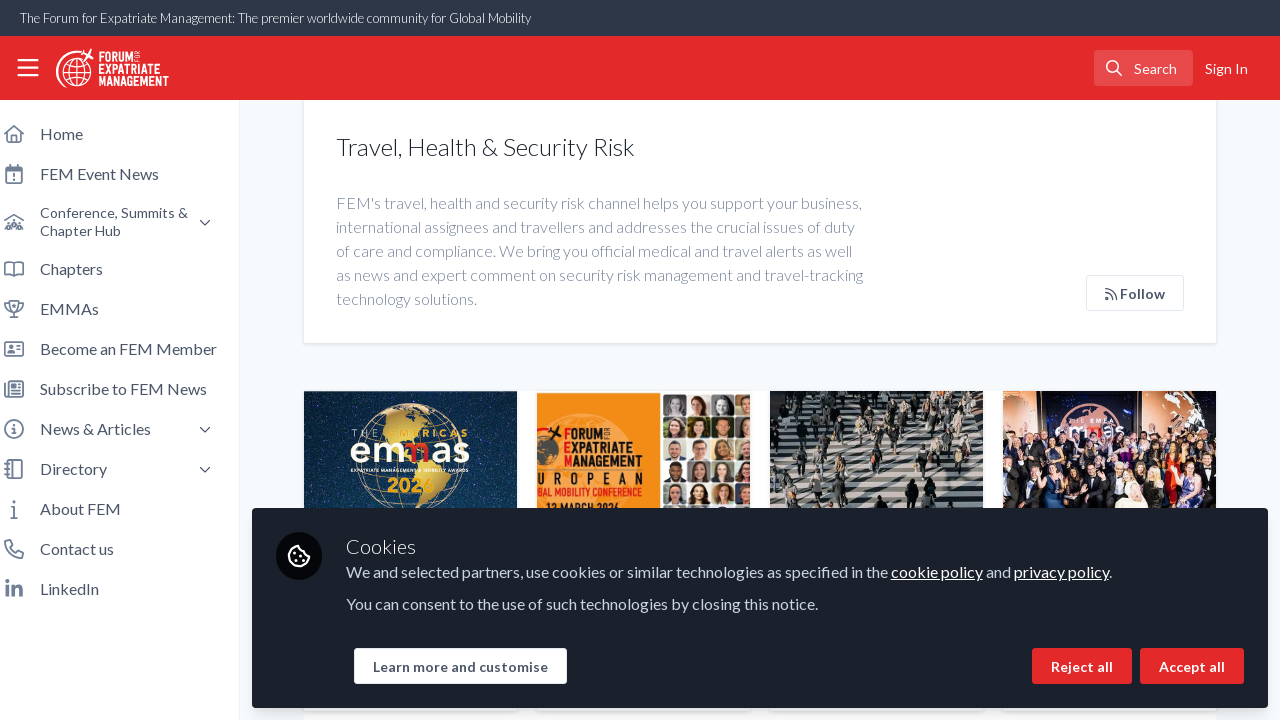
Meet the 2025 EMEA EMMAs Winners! (1111, 471)
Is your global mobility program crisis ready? (882, 471)
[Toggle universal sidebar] (28, 68)
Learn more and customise (476, 666)
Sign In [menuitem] (1226, 68)
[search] (1143, 68)
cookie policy (953, 571)
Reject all (1082, 666)
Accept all (1192, 666)
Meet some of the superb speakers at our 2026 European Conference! (653, 471)
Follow (1135, 293)
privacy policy (1077, 571)
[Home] (104, 68)
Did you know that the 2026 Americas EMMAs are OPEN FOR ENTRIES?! (424, 471)
